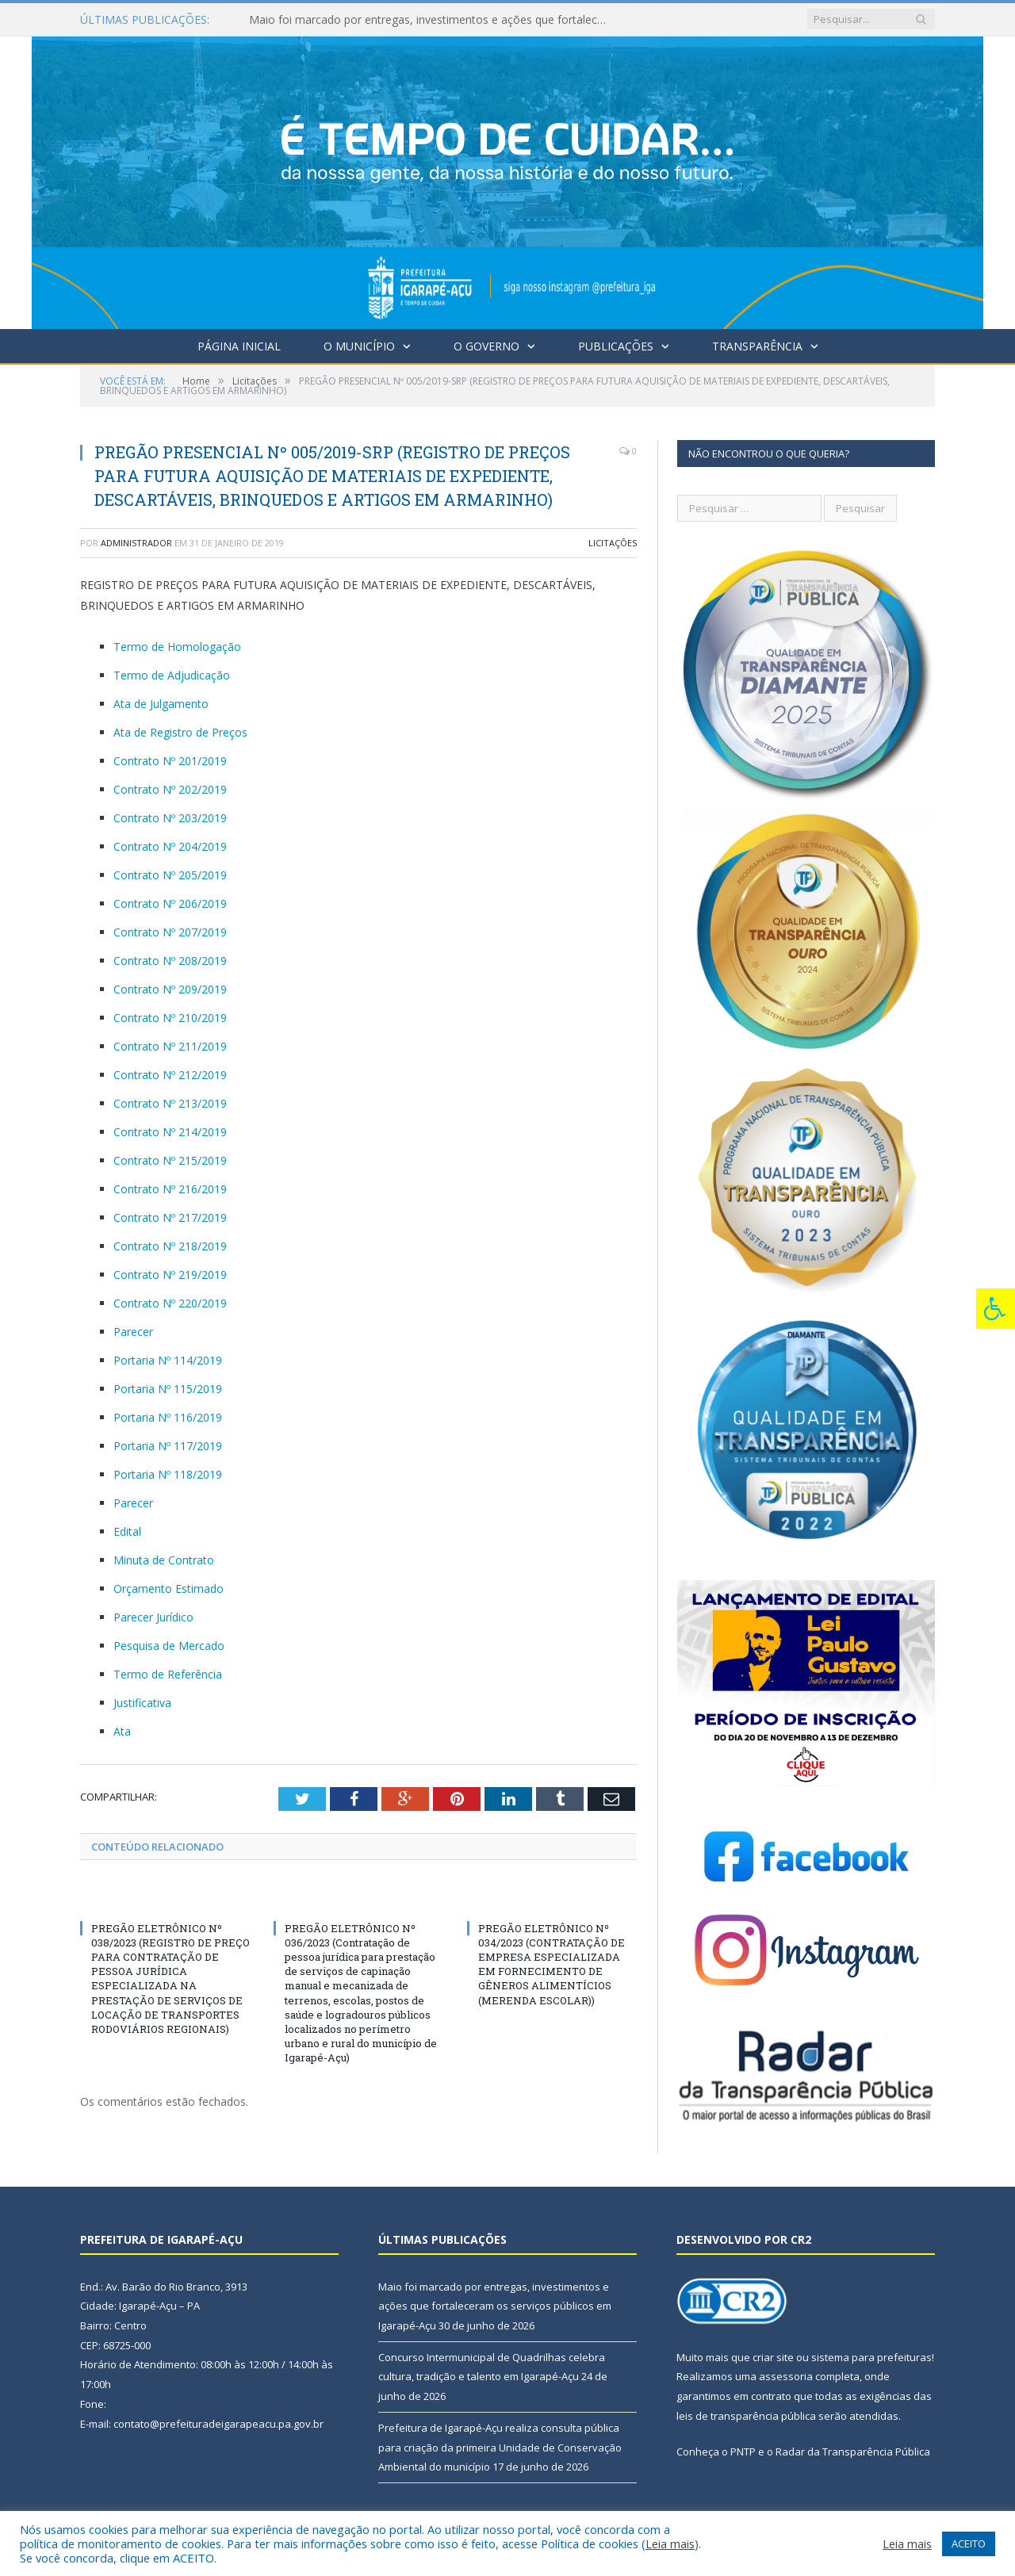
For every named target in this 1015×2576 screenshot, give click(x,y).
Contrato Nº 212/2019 (170, 1074)
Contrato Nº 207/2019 (170, 932)
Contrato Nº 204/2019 (170, 846)
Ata (122, 1731)
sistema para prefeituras (871, 2357)
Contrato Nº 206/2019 (170, 903)
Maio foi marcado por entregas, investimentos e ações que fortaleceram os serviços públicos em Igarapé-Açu (431, 20)
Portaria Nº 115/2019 (167, 1388)
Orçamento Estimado (168, 1588)
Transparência (757, 346)
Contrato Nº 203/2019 (170, 817)
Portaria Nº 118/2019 (167, 1474)
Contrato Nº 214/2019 (170, 1131)
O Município (359, 346)
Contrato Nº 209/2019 (170, 989)
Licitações (612, 543)
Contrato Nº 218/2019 (170, 1246)
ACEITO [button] (969, 2543)
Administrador (136, 543)
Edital (127, 1531)
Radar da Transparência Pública (853, 2451)
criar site (773, 2357)
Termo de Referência (167, 1674)
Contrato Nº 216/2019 (170, 1188)
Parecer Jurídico (153, 1617)
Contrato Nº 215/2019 (170, 1160)
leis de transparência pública (746, 2416)
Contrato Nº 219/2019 (170, 1274)
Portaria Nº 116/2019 (167, 1417)
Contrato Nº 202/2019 (170, 789)
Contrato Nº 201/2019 (170, 760)
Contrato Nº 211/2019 (170, 1046)
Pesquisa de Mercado (168, 1645)
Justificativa (142, 1702)
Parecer (133, 1331)
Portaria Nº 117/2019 (167, 1445)
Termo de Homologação (177, 646)
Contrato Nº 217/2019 (170, 1217)
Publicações (615, 346)
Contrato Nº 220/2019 (170, 1303)
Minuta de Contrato (163, 1559)
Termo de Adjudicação (171, 675)
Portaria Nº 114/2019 (167, 1360)
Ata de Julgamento (161, 703)
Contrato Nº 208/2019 (170, 960)
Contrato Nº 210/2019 (170, 1017)
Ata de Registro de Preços (180, 732)
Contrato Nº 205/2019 (170, 874)
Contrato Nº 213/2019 (170, 1103)
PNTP (743, 2451)
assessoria (786, 2376)
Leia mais (670, 2543)
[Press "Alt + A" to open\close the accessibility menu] (995, 1308)
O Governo (486, 346)
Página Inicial (239, 346)
